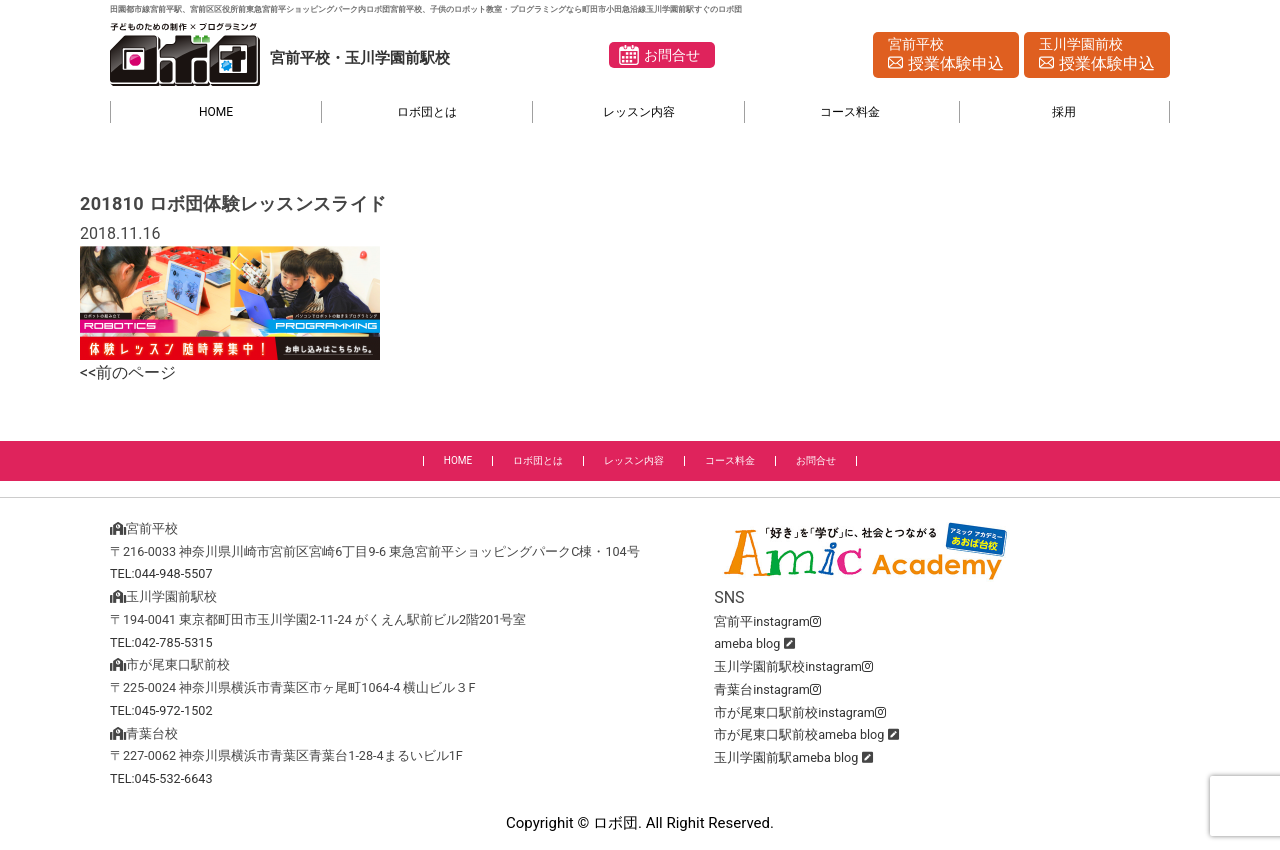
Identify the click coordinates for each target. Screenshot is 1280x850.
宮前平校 (946, 56)
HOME (216, 112)
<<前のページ (128, 372)
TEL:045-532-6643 (161, 778)
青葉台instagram (767, 689)
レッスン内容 (639, 112)
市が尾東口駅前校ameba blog (799, 734)
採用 (1064, 112)
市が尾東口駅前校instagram (800, 712)
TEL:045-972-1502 (161, 710)
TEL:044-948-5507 (161, 573)
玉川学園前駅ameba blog (786, 757)
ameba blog (747, 643)
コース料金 (850, 112)
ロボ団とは (427, 112)
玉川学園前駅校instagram (793, 666)
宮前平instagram (767, 621)
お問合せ (672, 55)
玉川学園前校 (1097, 56)
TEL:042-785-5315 (161, 642)
